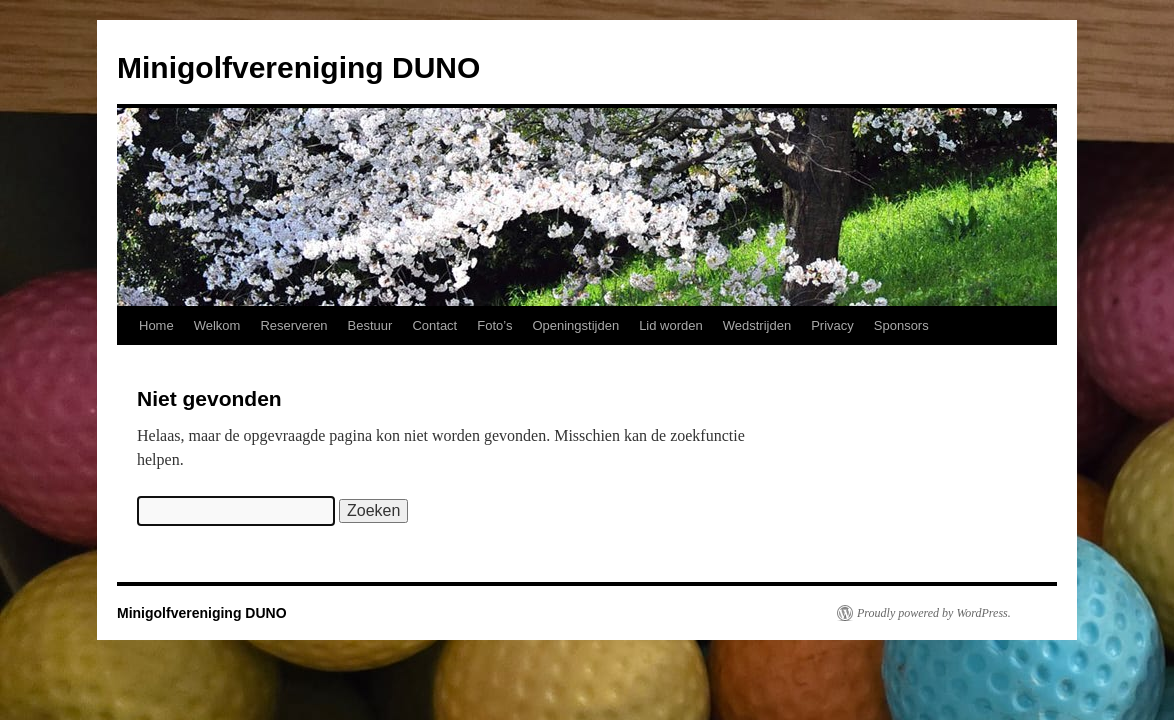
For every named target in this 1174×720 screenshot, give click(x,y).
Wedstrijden (757, 325)
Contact (434, 325)
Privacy (832, 325)
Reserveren (293, 325)
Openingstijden (575, 325)
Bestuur (370, 325)
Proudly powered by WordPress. (934, 613)
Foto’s (494, 325)
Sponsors (901, 325)
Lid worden (671, 325)
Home (156, 325)
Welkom (217, 325)
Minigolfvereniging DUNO (298, 67)
